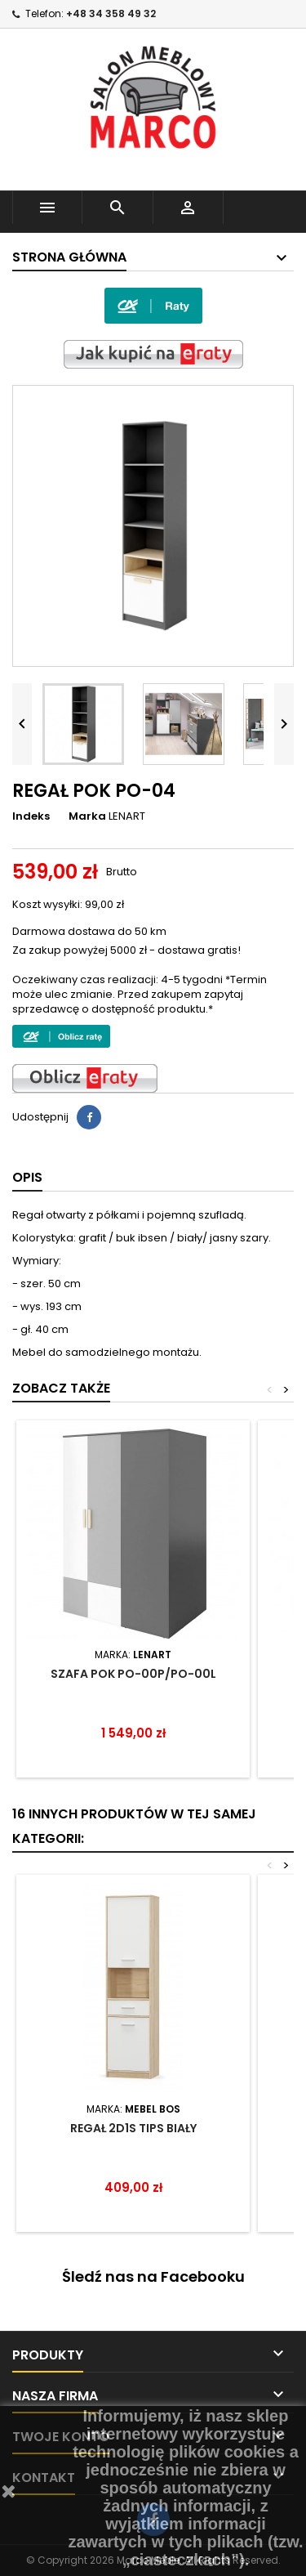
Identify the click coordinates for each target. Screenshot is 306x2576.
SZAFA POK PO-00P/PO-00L (133, 1674)
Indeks (31, 816)
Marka (87, 816)
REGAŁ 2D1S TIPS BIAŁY (133, 2128)
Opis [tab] (27, 1177)
